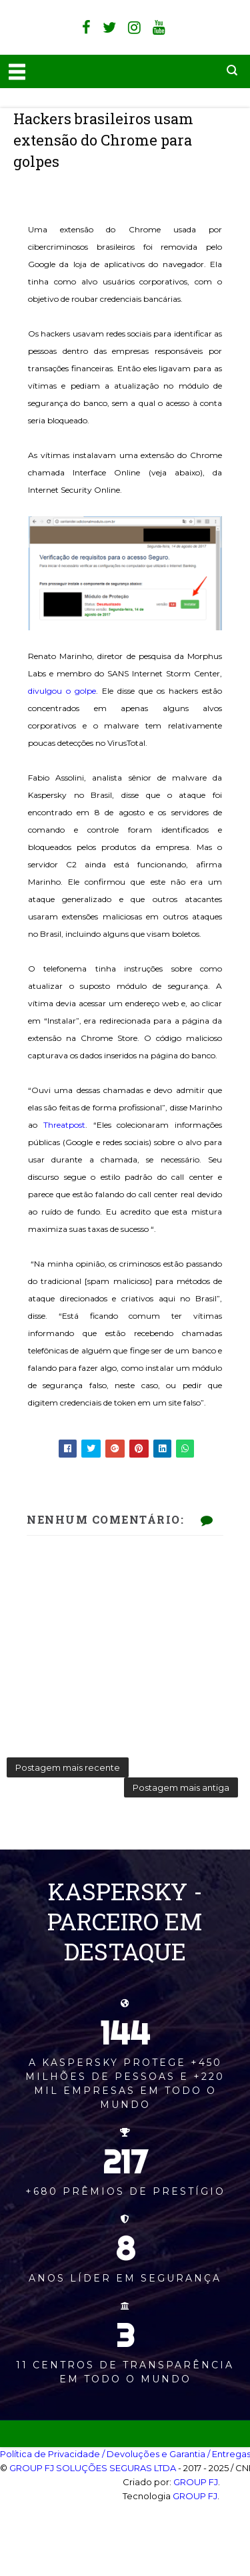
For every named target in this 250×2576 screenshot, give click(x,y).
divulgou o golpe (62, 691)
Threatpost (64, 1125)
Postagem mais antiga (181, 1787)
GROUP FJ (195, 2482)
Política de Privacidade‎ (50, 2453)
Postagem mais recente (67, 1767)
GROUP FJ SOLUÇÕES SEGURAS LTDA (92, 2467)
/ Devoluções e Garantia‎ (153, 2453)
